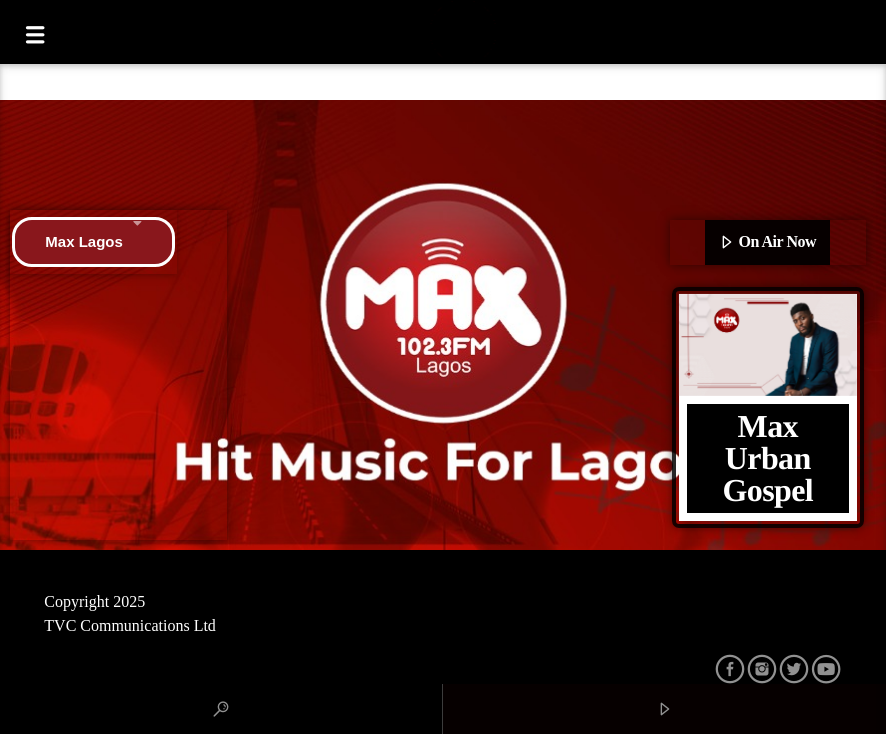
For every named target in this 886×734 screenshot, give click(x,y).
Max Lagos (93, 242)
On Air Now (767, 243)
